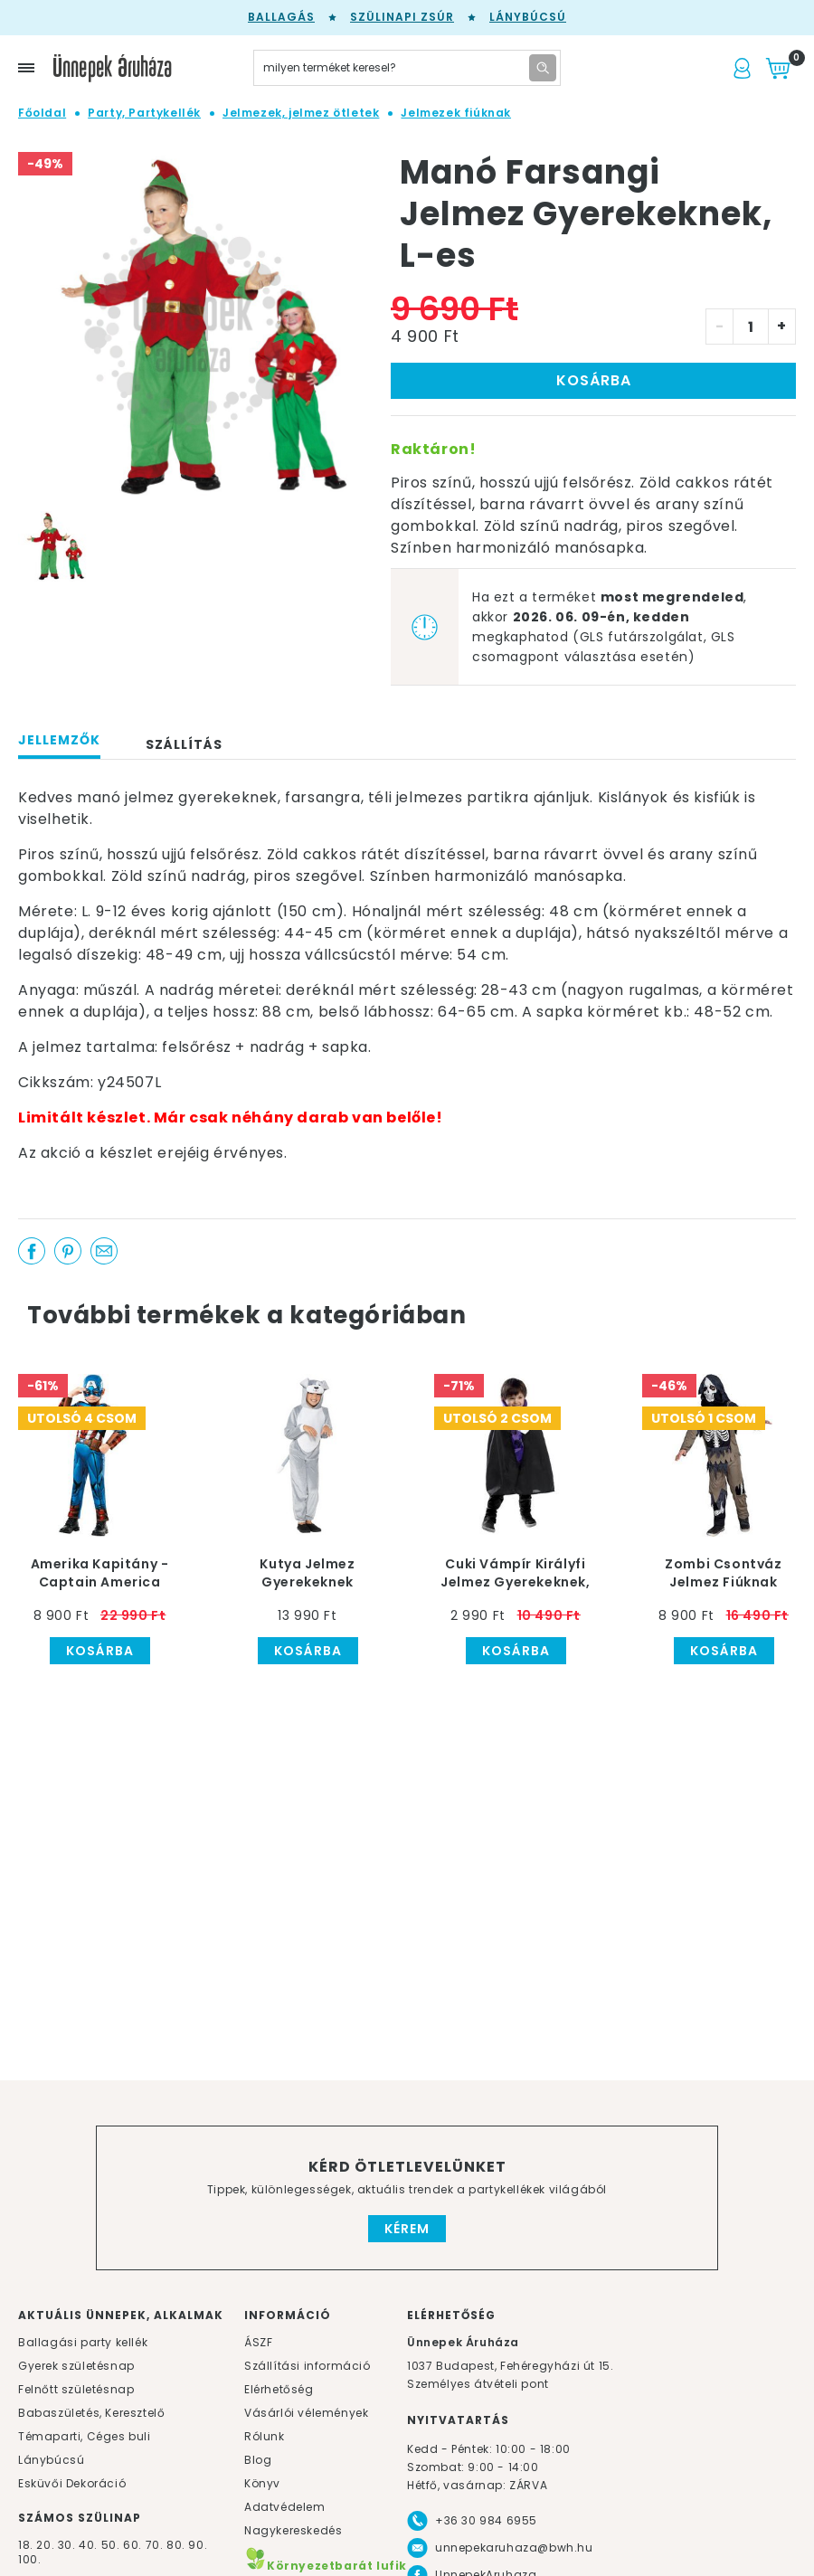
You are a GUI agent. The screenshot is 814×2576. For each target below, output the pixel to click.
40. (88, 2544)
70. (156, 2544)
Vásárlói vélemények (306, 2412)
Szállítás (184, 744)
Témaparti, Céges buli (84, 2436)
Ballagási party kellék (82, 2342)
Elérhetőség (279, 2389)
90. (197, 2544)
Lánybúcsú (527, 16)
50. (112, 2544)
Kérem (407, 2229)
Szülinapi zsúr (402, 16)
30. (67, 2544)
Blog (257, 2459)
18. (25, 2544)
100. (29, 2559)
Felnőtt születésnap (76, 2389)
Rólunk (264, 2436)
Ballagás (281, 16)
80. (177, 2544)
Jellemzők (59, 740)
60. (134, 2544)
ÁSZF (258, 2342)
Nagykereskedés (293, 2530)
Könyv (262, 2483)
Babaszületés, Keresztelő (91, 2412)
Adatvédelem (285, 2506)
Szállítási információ (307, 2365)
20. (45, 2544)
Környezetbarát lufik (325, 2565)
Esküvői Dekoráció (72, 2483)
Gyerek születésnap (76, 2365)
